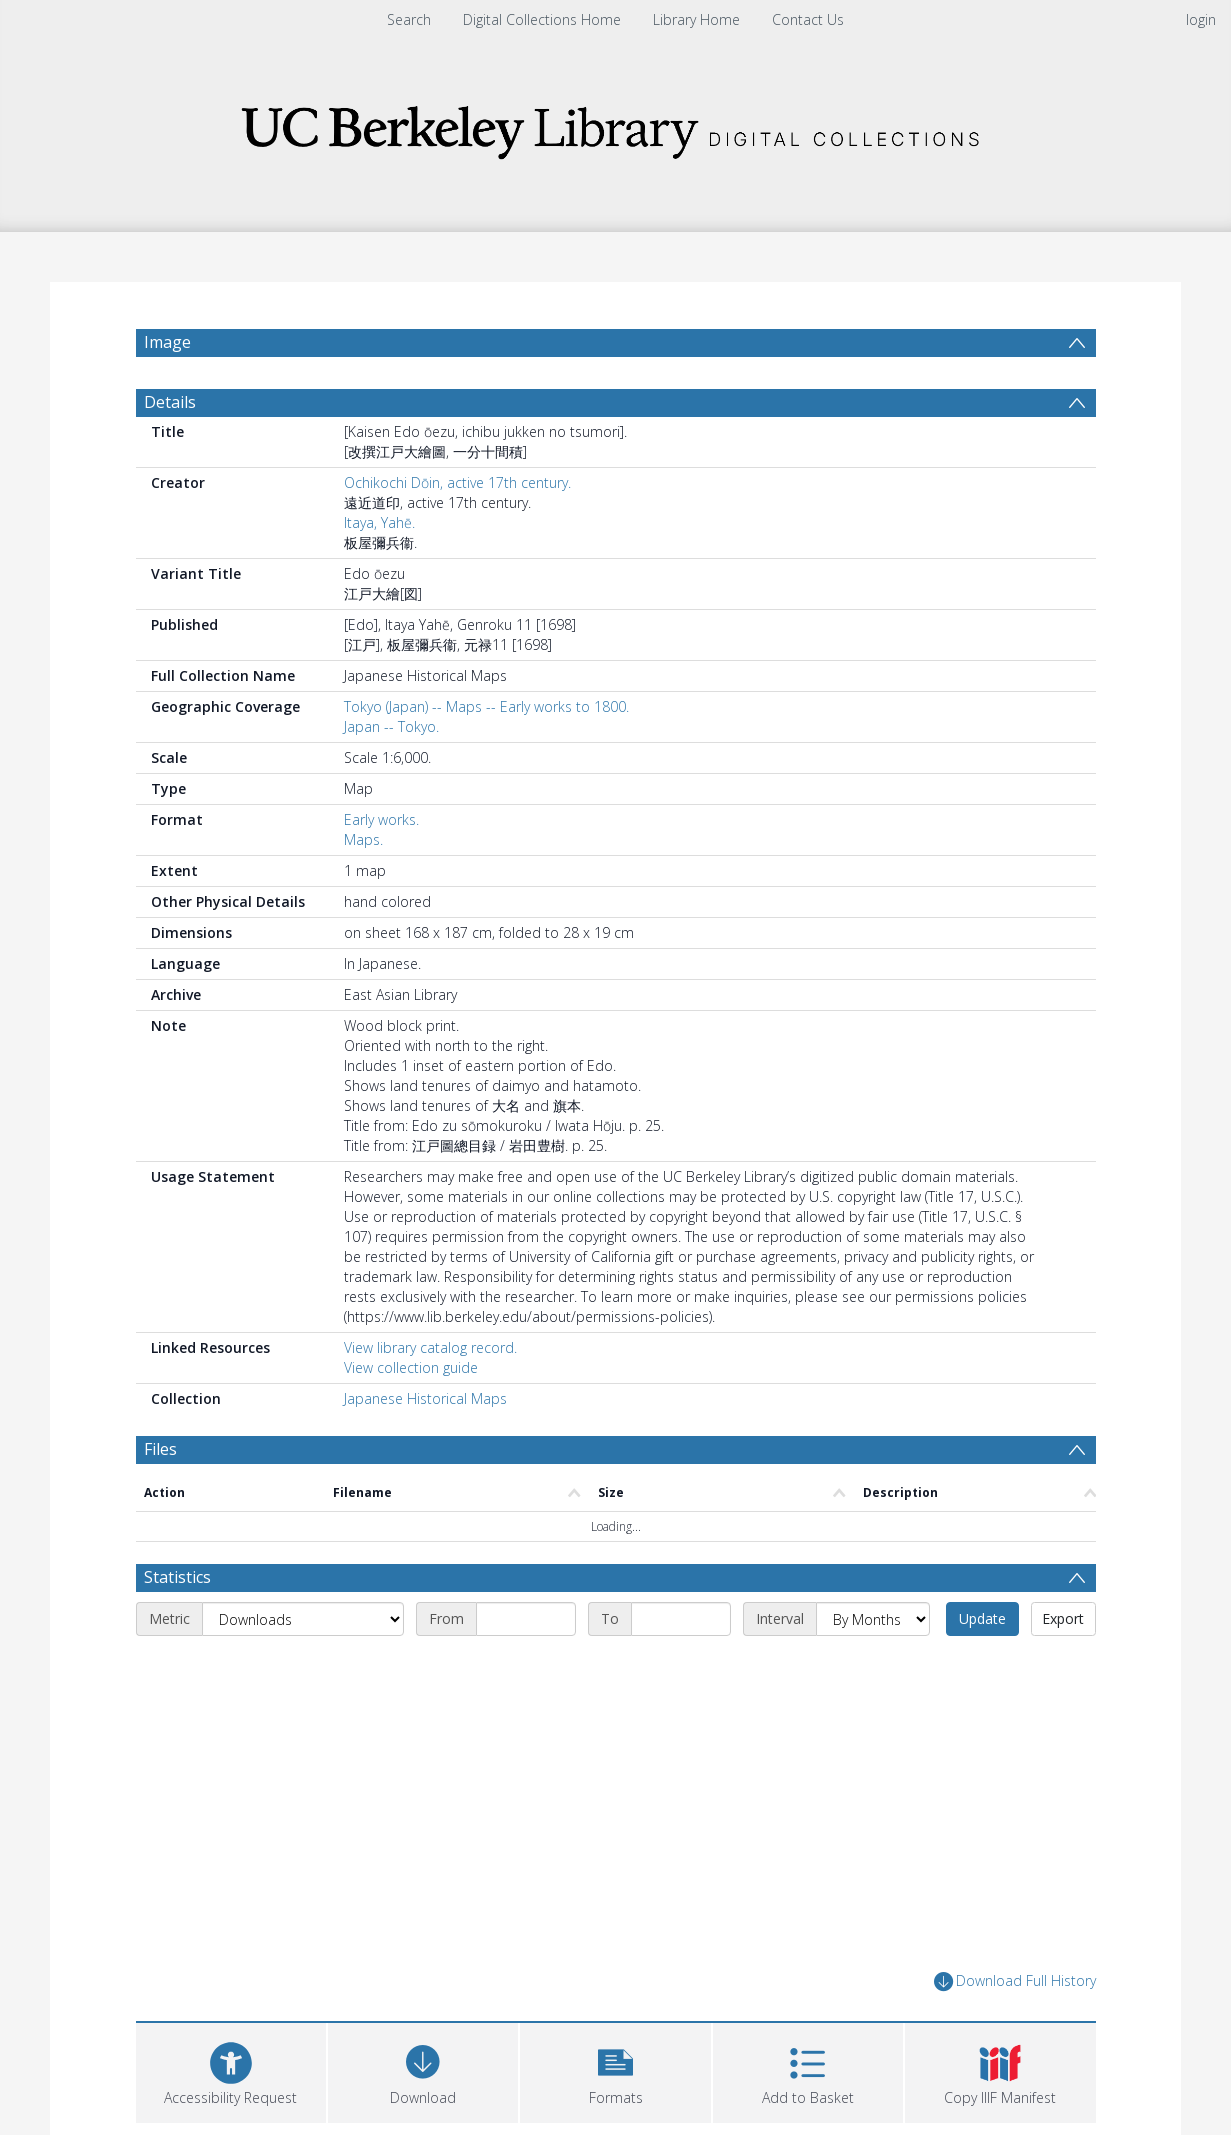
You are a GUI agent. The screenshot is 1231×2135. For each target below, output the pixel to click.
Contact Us (808, 19)
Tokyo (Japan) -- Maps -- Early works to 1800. (486, 706)
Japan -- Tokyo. (391, 726)
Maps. (363, 839)
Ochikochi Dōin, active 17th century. (457, 482)
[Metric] (303, 1619)
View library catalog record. (430, 1347)
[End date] (681, 1619)
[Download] (423, 2070)
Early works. (381, 819)
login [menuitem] (1201, 19)
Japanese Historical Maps (425, 1398)
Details (170, 402)
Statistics (177, 1577)
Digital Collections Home (542, 19)
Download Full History (1015, 1981)
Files (160, 1449)
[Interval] (873, 1619)
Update (982, 1618)
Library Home (696, 19)
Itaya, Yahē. (379, 522)
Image (167, 342)
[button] (615, 2070)
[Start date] (526, 1619)
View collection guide (411, 1367)
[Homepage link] (616, 126)
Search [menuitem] (409, 19)
